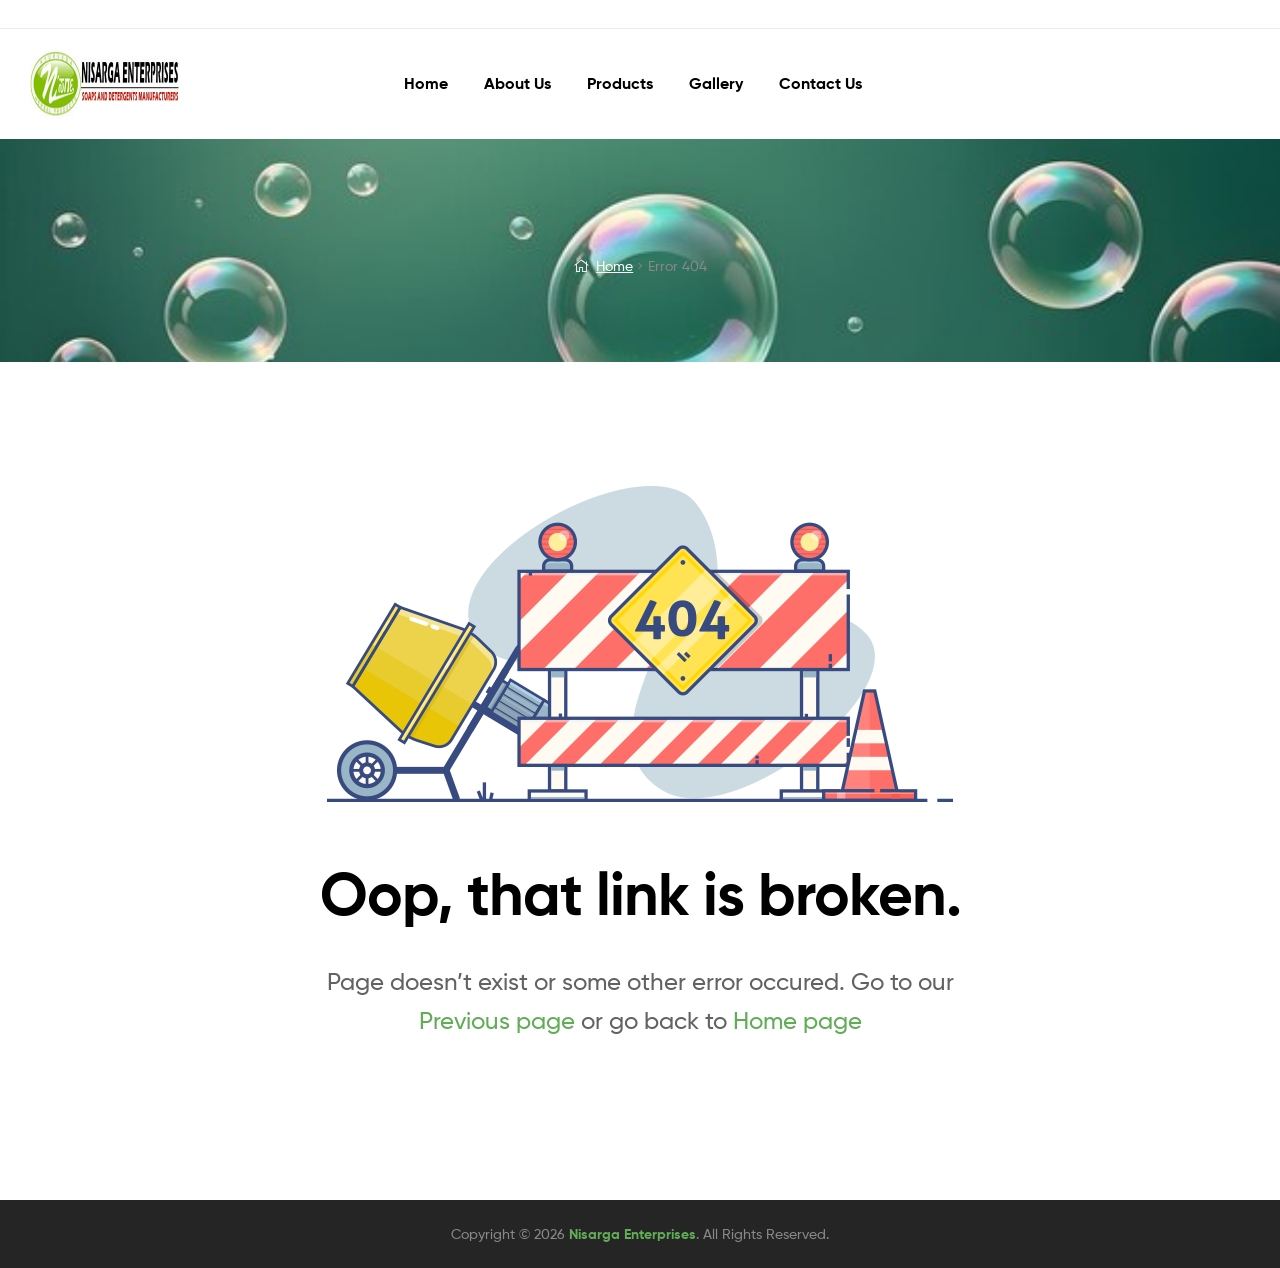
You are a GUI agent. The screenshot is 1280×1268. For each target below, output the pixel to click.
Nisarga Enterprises (632, 1234)
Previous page (497, 1020)
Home (614, 265)
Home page (797, 1020)
